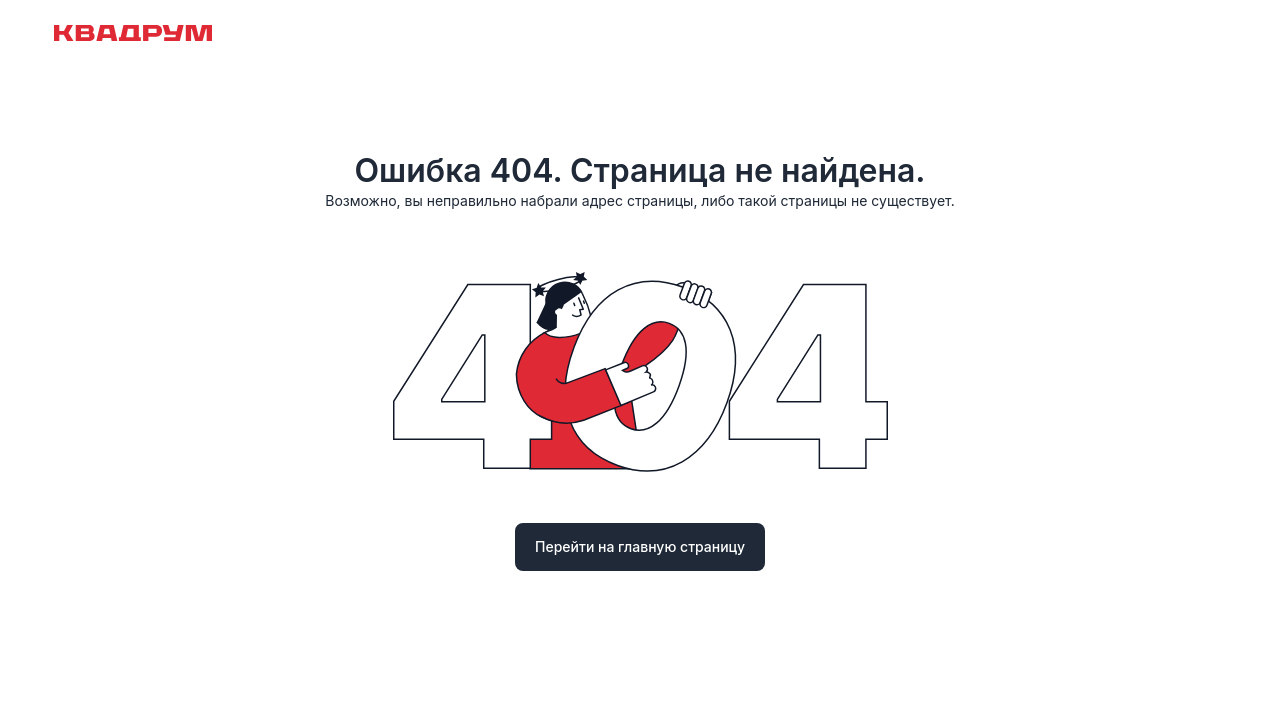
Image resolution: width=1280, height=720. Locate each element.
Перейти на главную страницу (640, 546)
